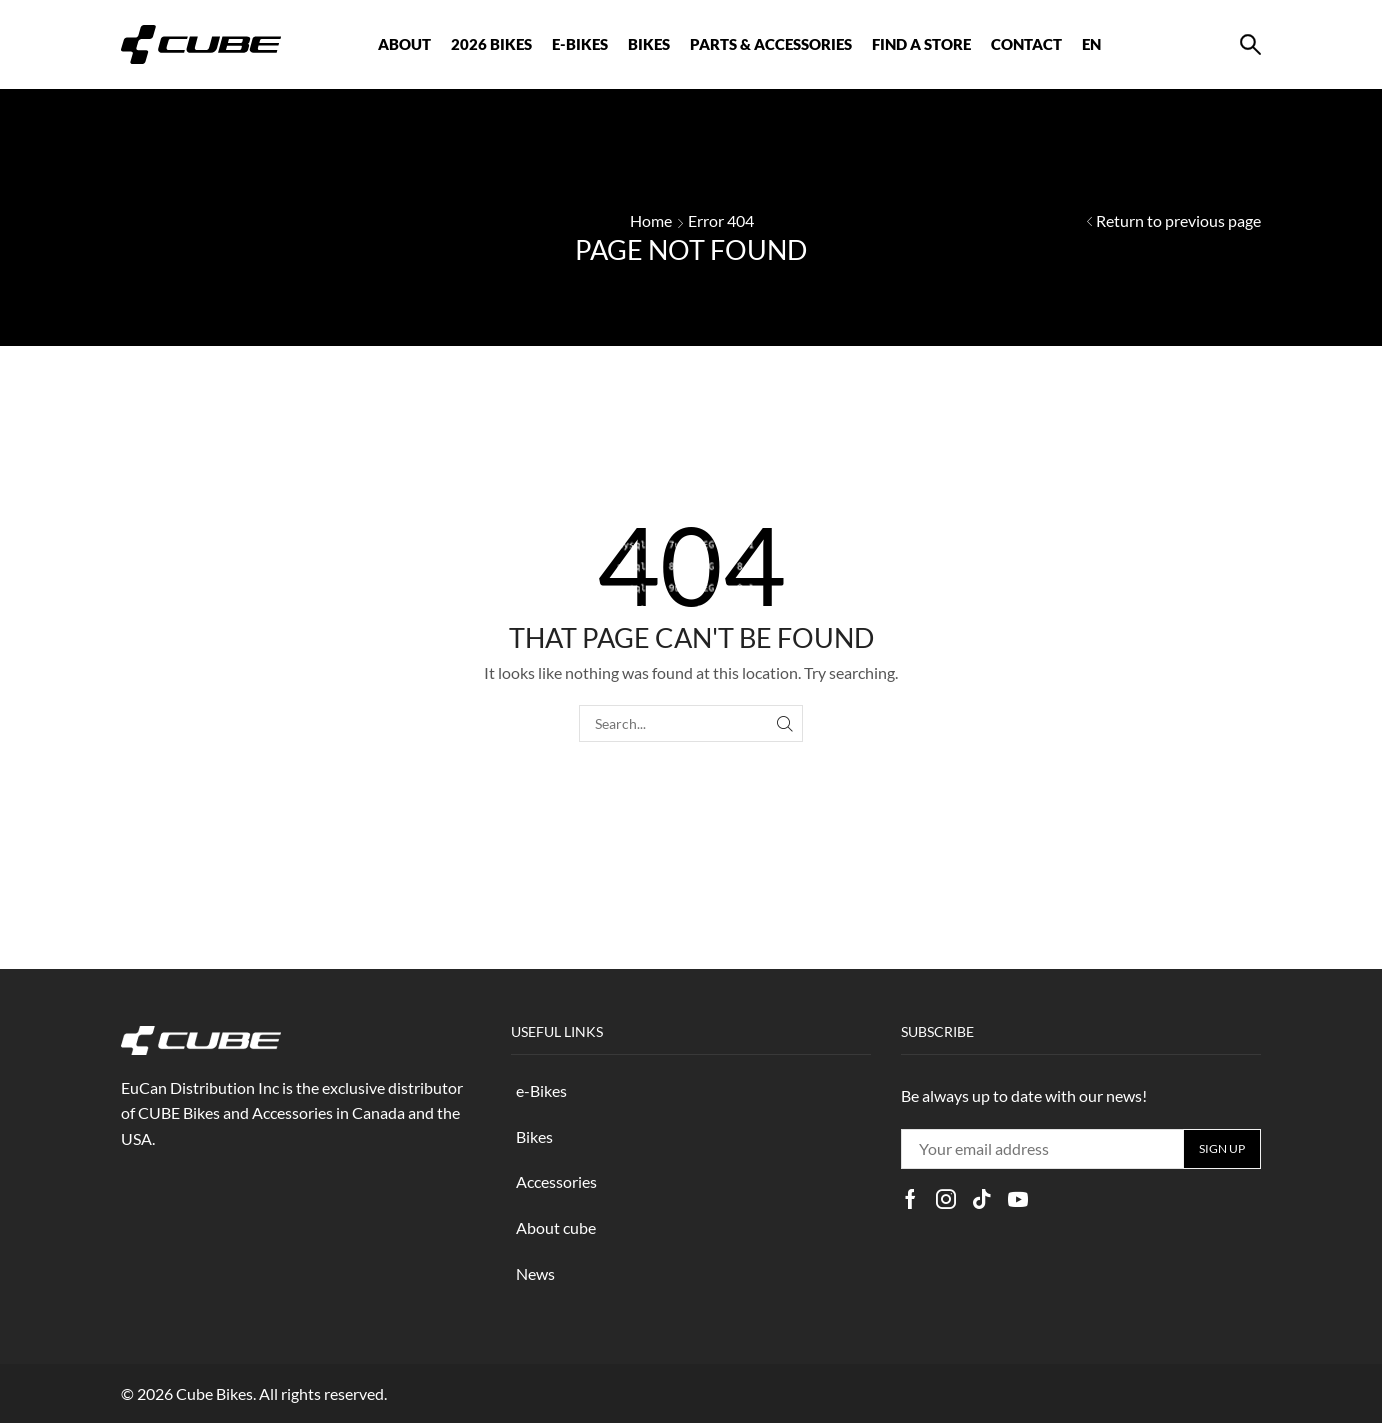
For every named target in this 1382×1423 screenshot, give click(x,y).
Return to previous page (1178, 220)
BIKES (649, 44)
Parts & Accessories (771, 44)
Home (651, 220)
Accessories (556, 1181)
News (535, 1273)
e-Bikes (541, 1090)
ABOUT (404, 44)
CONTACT (1026, 44)
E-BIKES (580, 44)
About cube (556, 1227)
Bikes (534, 1136)
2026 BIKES (491, 44)
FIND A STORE (921, 44)
